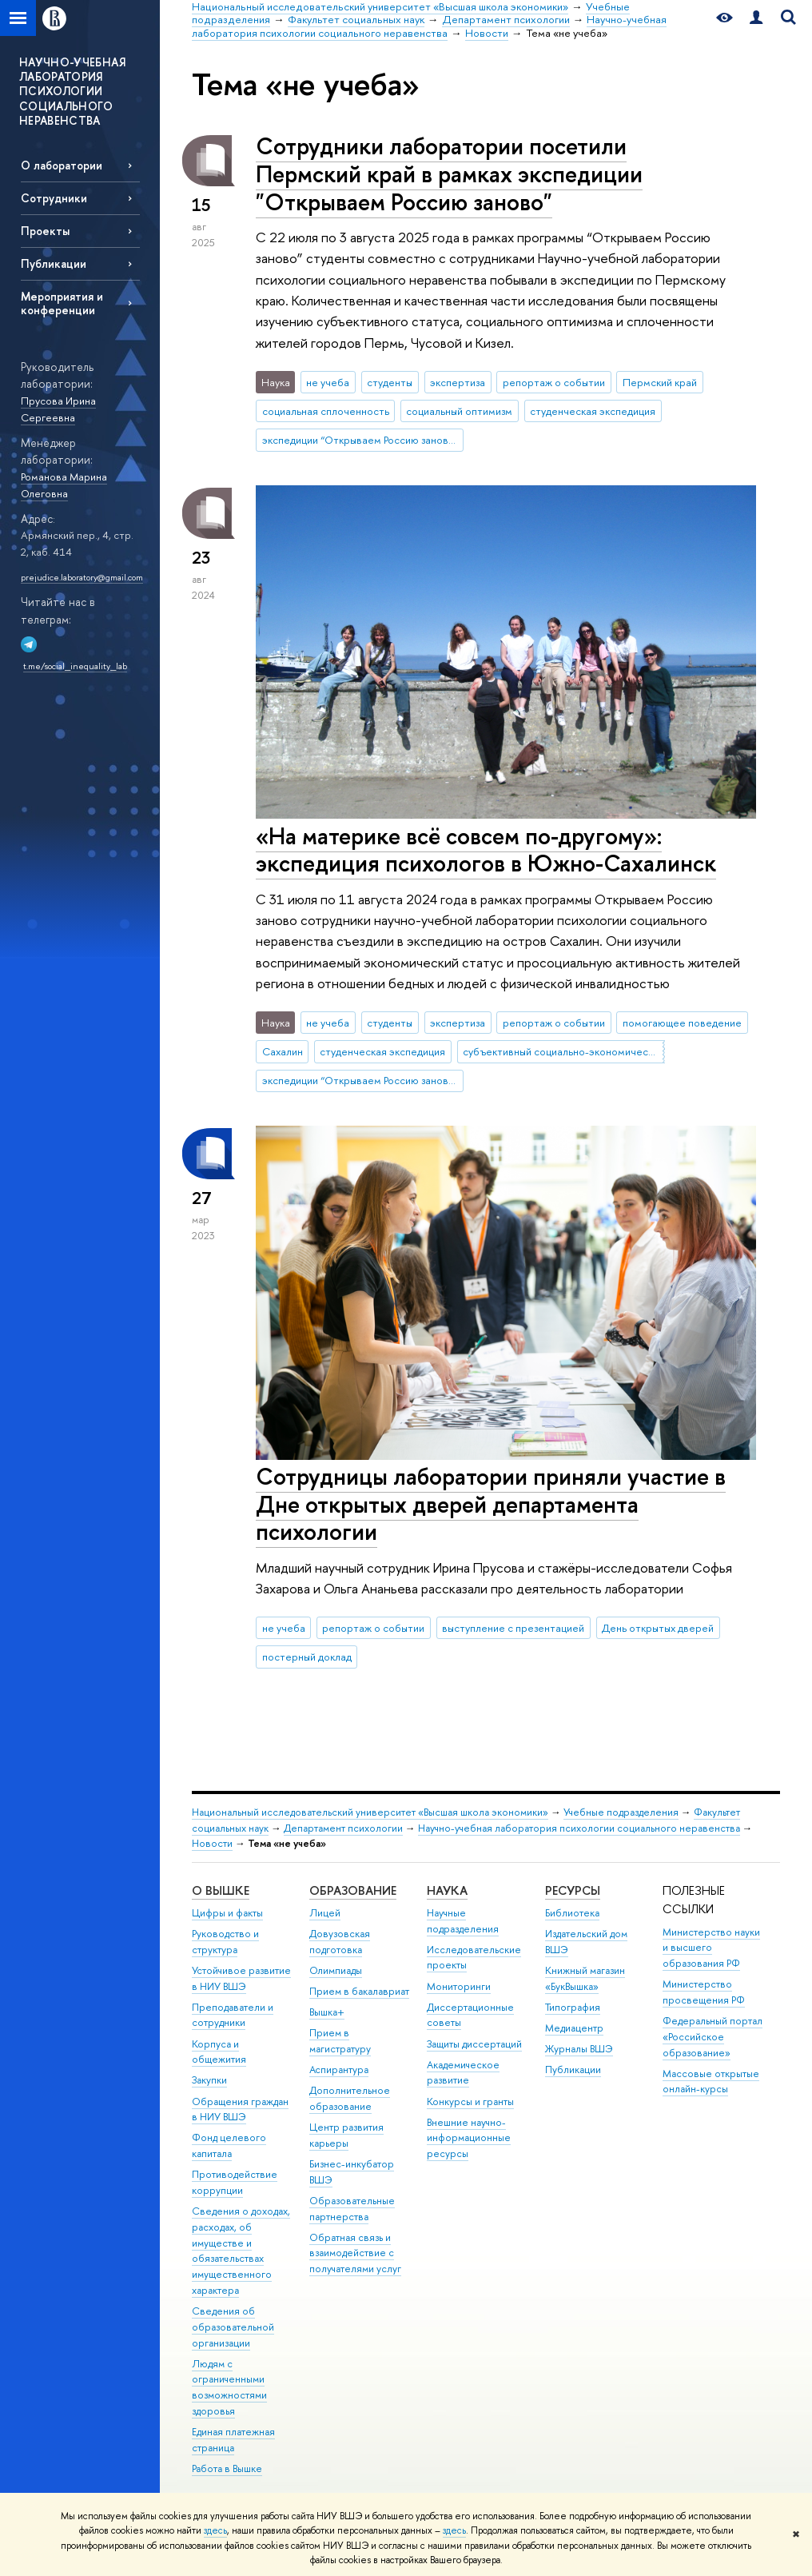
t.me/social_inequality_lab (75, 666)
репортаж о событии (554, 382)
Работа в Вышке (227, 2468)
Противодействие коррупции (234, 2182)
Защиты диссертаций (474, 2044)
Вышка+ (326, 2012)
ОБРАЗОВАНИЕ (352, 1890)
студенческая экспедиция (592, 411)
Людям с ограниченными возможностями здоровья (229, 2387)
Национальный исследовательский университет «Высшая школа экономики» (370, 1812)
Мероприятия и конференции (62, 303)
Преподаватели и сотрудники (232, 2015)
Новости (212, 1843)
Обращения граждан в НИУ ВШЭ (240, 2109)
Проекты (45, 230)
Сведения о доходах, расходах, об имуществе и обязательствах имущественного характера (241, 2250)
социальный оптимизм (459, 411)
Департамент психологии (343, 1828)
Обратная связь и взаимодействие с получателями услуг (355, 2253)
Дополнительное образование (349, 2098)
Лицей (324, 1913)
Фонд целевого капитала (229, 2145)
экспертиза (457, 382)
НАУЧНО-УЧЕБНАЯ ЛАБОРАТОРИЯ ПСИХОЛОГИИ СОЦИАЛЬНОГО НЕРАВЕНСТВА (72, 91)
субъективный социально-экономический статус (563, 1051)
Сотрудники (54, 197)
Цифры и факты (227, 1913)
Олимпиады (335, 1970)
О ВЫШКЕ (220, 1890)
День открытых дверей (658, 1628)
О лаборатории (61, 165)
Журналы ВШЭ (579, 2049)
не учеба (327, 382)
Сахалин (282, 1051)
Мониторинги (459, 1986)
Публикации (53, 263)
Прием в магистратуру (340, 2041)
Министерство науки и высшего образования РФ (711, 1948)
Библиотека (572, 1913)
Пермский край (660, 382)
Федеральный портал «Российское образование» (712, 2037)
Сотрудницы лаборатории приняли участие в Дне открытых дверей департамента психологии (491, 1504)
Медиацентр (574, 2028)
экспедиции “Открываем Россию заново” (360, 440)
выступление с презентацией (513, 1628)
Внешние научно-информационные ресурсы (469, 2138)
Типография (572, 2007)
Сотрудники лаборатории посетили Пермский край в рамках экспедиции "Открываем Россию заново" (449, 173)
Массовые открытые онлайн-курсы (711, 2081)
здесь (215, 2530)
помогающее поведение (682, 1022)
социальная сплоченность (325, 411)
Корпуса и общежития (219, 2052)
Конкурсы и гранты (470, 2101)
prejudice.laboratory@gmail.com (82, 577)
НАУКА (447, 1890)
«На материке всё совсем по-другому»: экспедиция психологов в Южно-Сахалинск (486, 849)
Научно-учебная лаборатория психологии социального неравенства (579, 1828)
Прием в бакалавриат (359, 1991)
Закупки (209, 2080)
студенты (389, 382)
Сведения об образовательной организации (233, 2327)
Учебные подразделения (621, 1812)
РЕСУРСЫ (572, 1890)
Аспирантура (338, 2069)
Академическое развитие (463, 2073)
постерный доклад (307, 1656)
